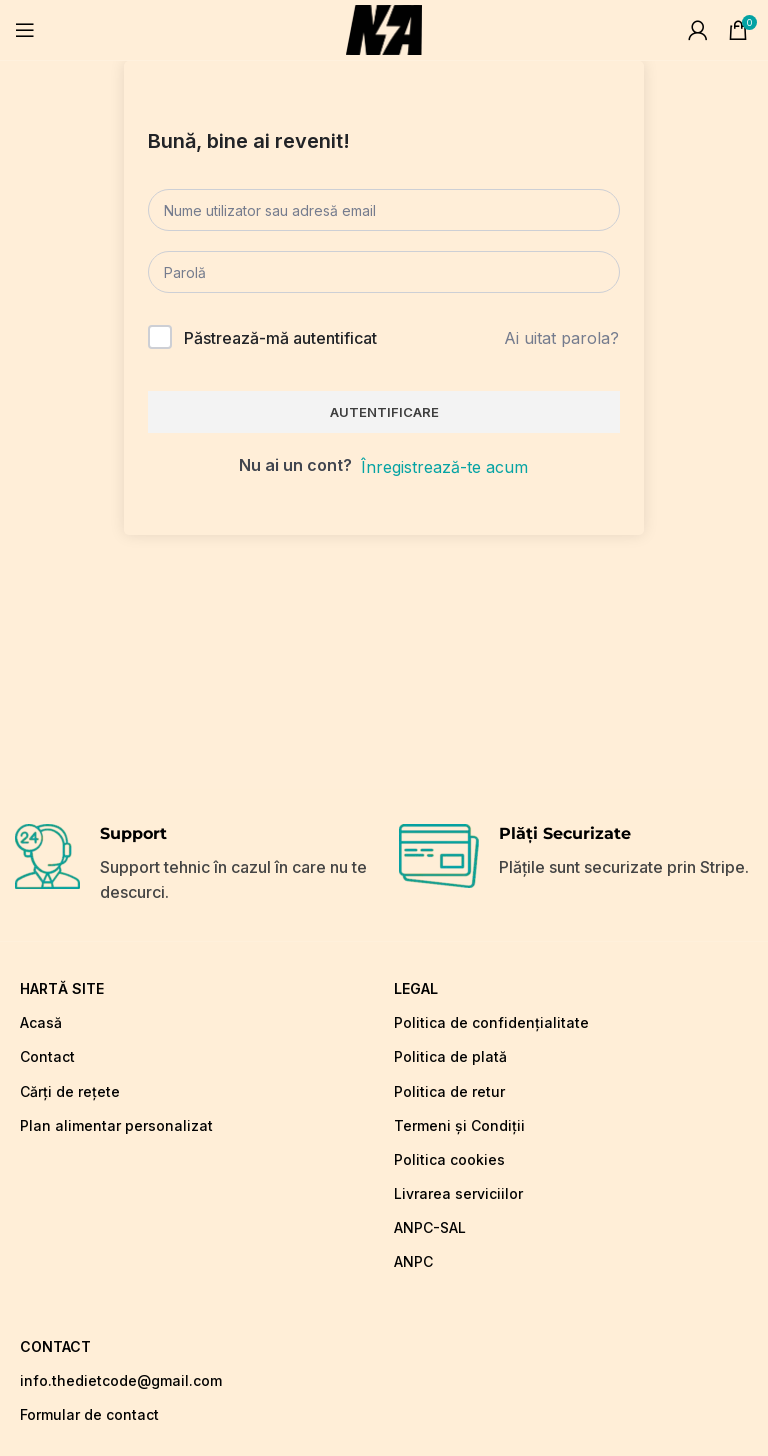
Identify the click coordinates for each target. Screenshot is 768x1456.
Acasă (41, 1022)
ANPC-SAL (430, 1227)
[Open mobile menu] (25, 30)
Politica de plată (450, 1056)
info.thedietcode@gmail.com (121, 1380)
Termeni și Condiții (459, 1125)
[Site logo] (384, 28)
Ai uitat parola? (561, 338)
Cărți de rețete (70, 1091)
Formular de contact (89, 1414)
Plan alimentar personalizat (116, 1125)
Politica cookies (449, 1159)
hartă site (62, 988)
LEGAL (416, 988)
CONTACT (55, 1346)
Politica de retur (449, 1091)
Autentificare (384, 412)
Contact (47, 1056)
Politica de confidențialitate (491, 1022)
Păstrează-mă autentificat (280, 338)
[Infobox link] (192, 865)
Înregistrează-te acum (444, 467)
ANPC (413, 1261)
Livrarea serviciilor (458, 1193)
